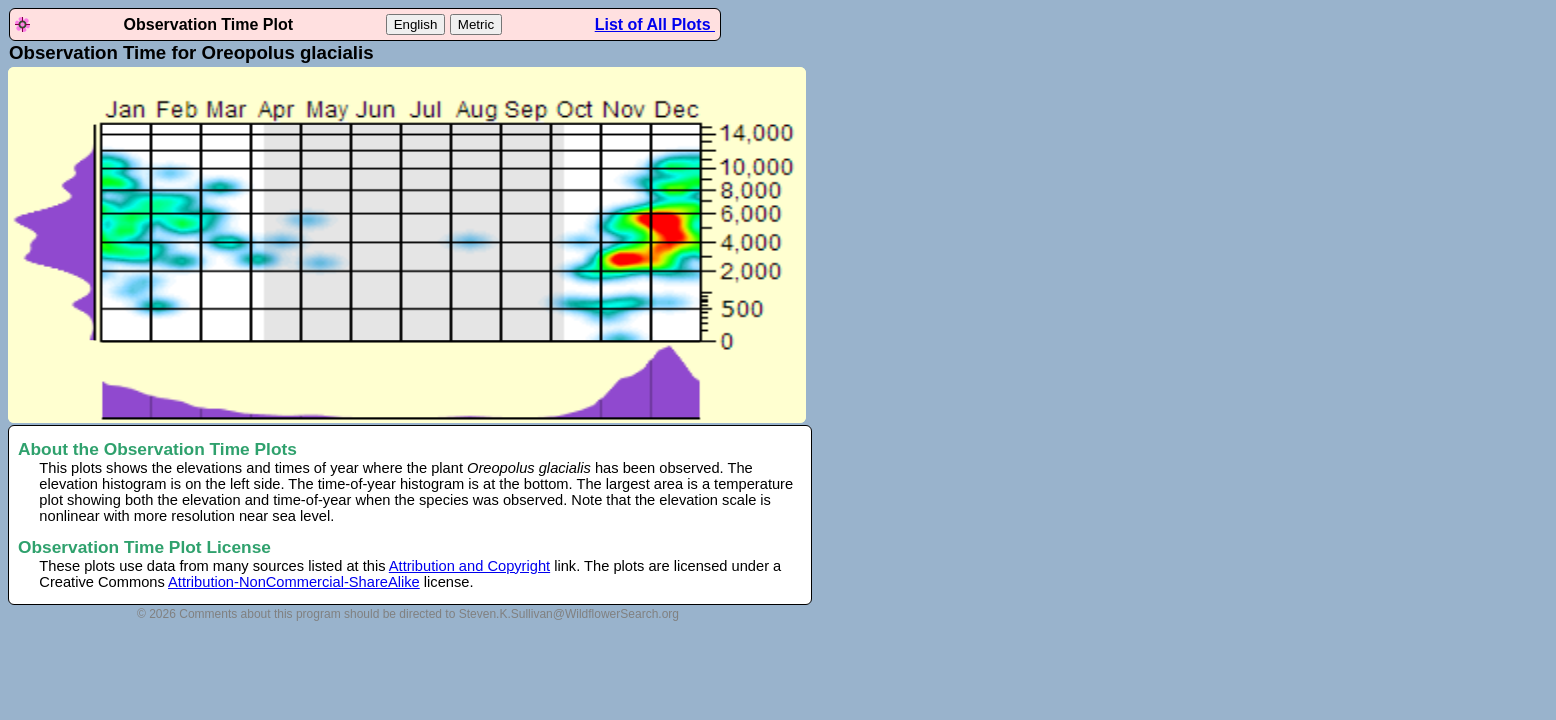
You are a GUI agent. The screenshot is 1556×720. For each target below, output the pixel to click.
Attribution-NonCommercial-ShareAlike (294, 582)
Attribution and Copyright (469, 566)
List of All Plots (655, 24)
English (416, 24)
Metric (476, 24)
